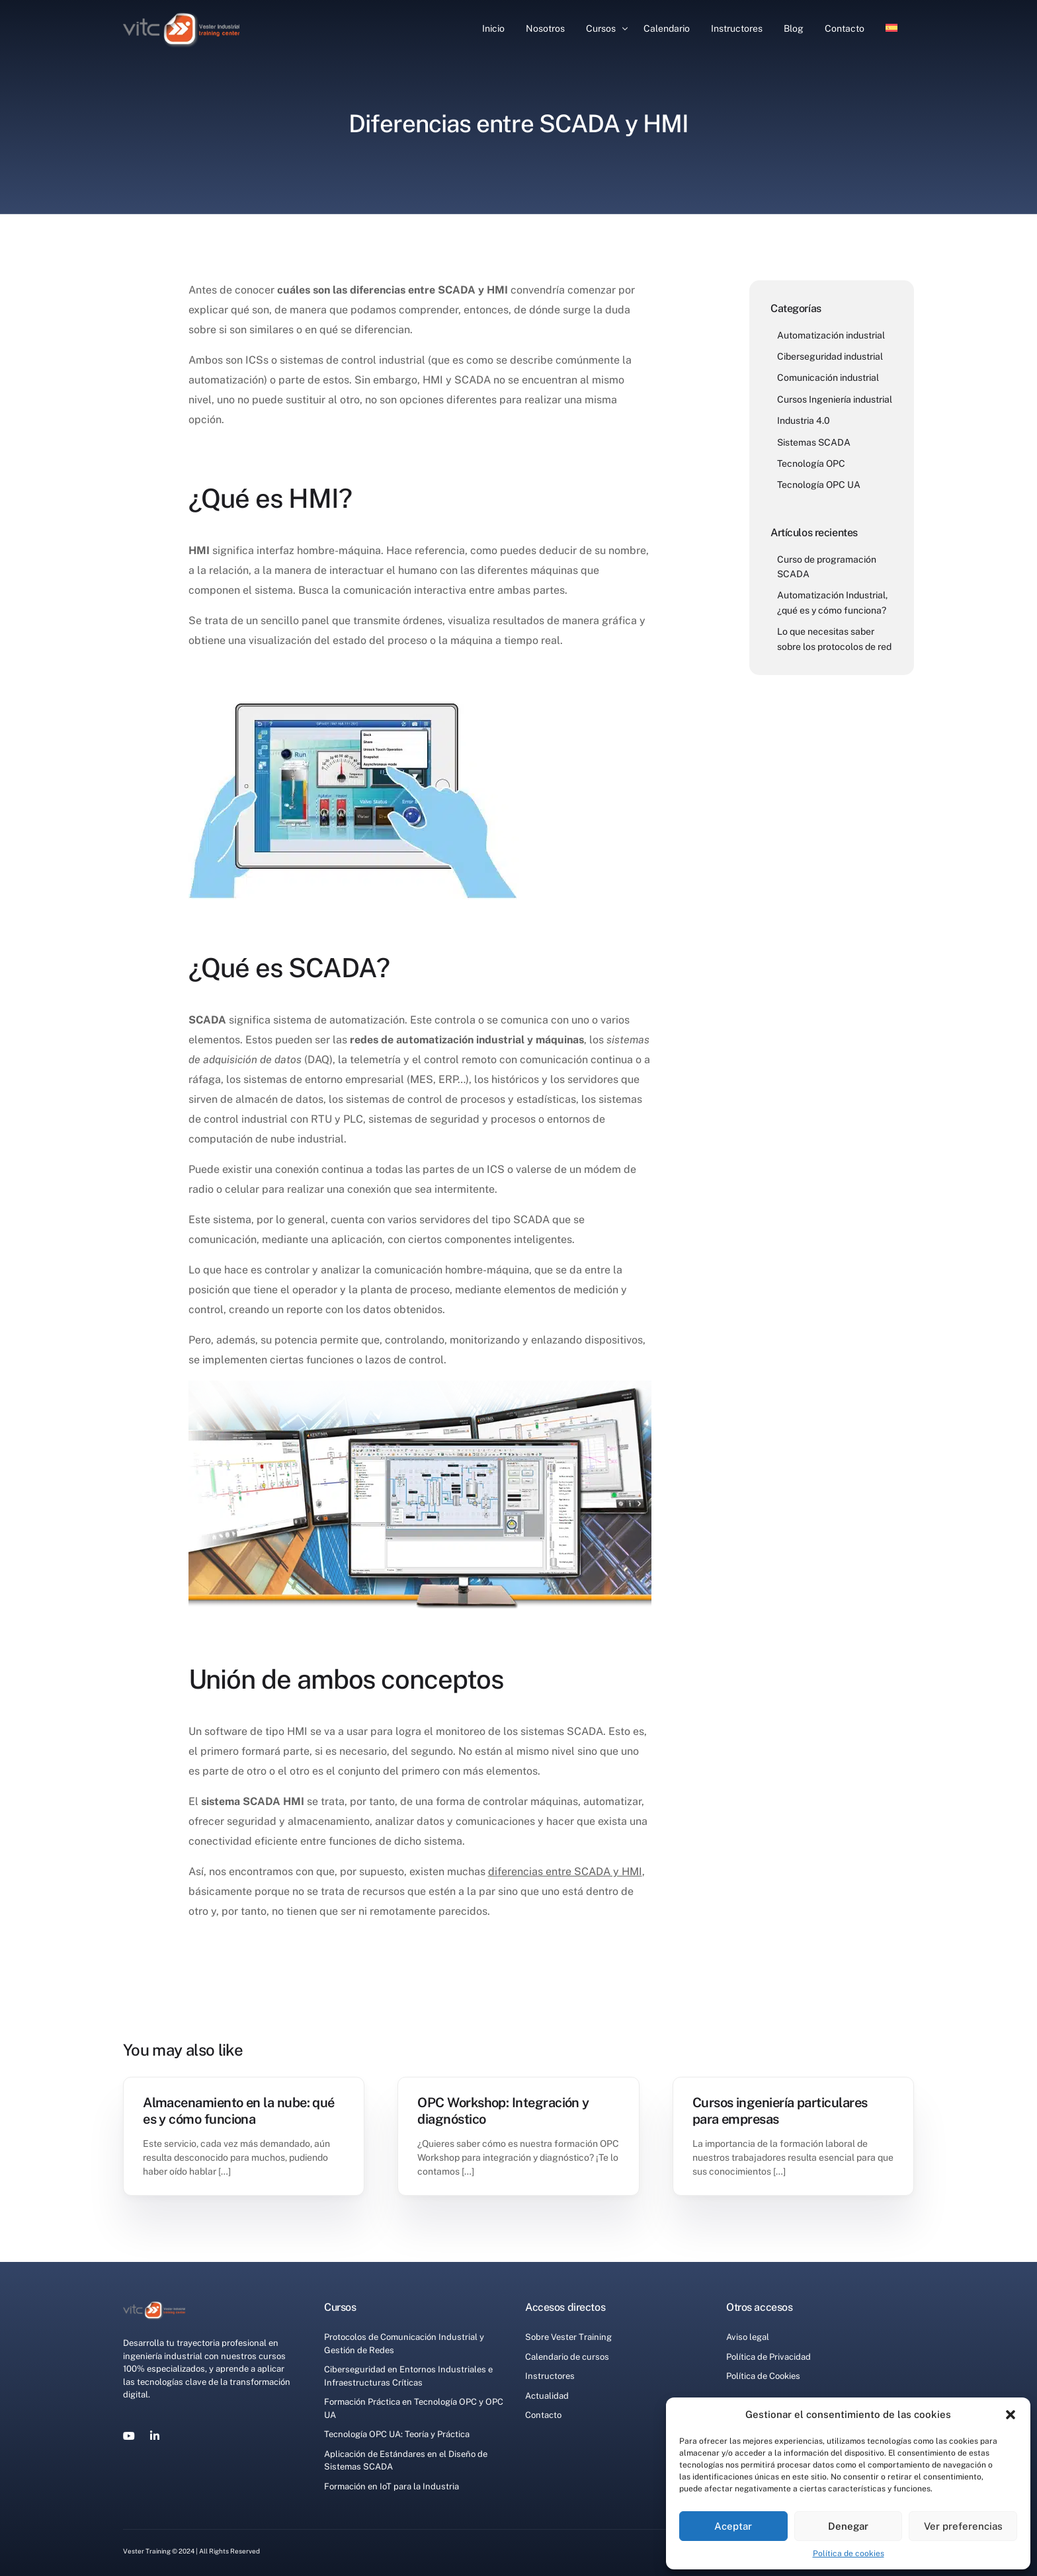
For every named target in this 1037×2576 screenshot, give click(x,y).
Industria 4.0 (803, 420)
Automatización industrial (831, 335)
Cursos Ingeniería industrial (834, 399)
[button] (1010, 2414)
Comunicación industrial (828, 377)
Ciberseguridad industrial (830, 356)
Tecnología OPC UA (818, 484)
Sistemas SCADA (813, 442)
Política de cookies (848, 2553)
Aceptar (733, 2526)
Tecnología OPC (811, 463)
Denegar (848, 2526)
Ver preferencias (963, 2526)
